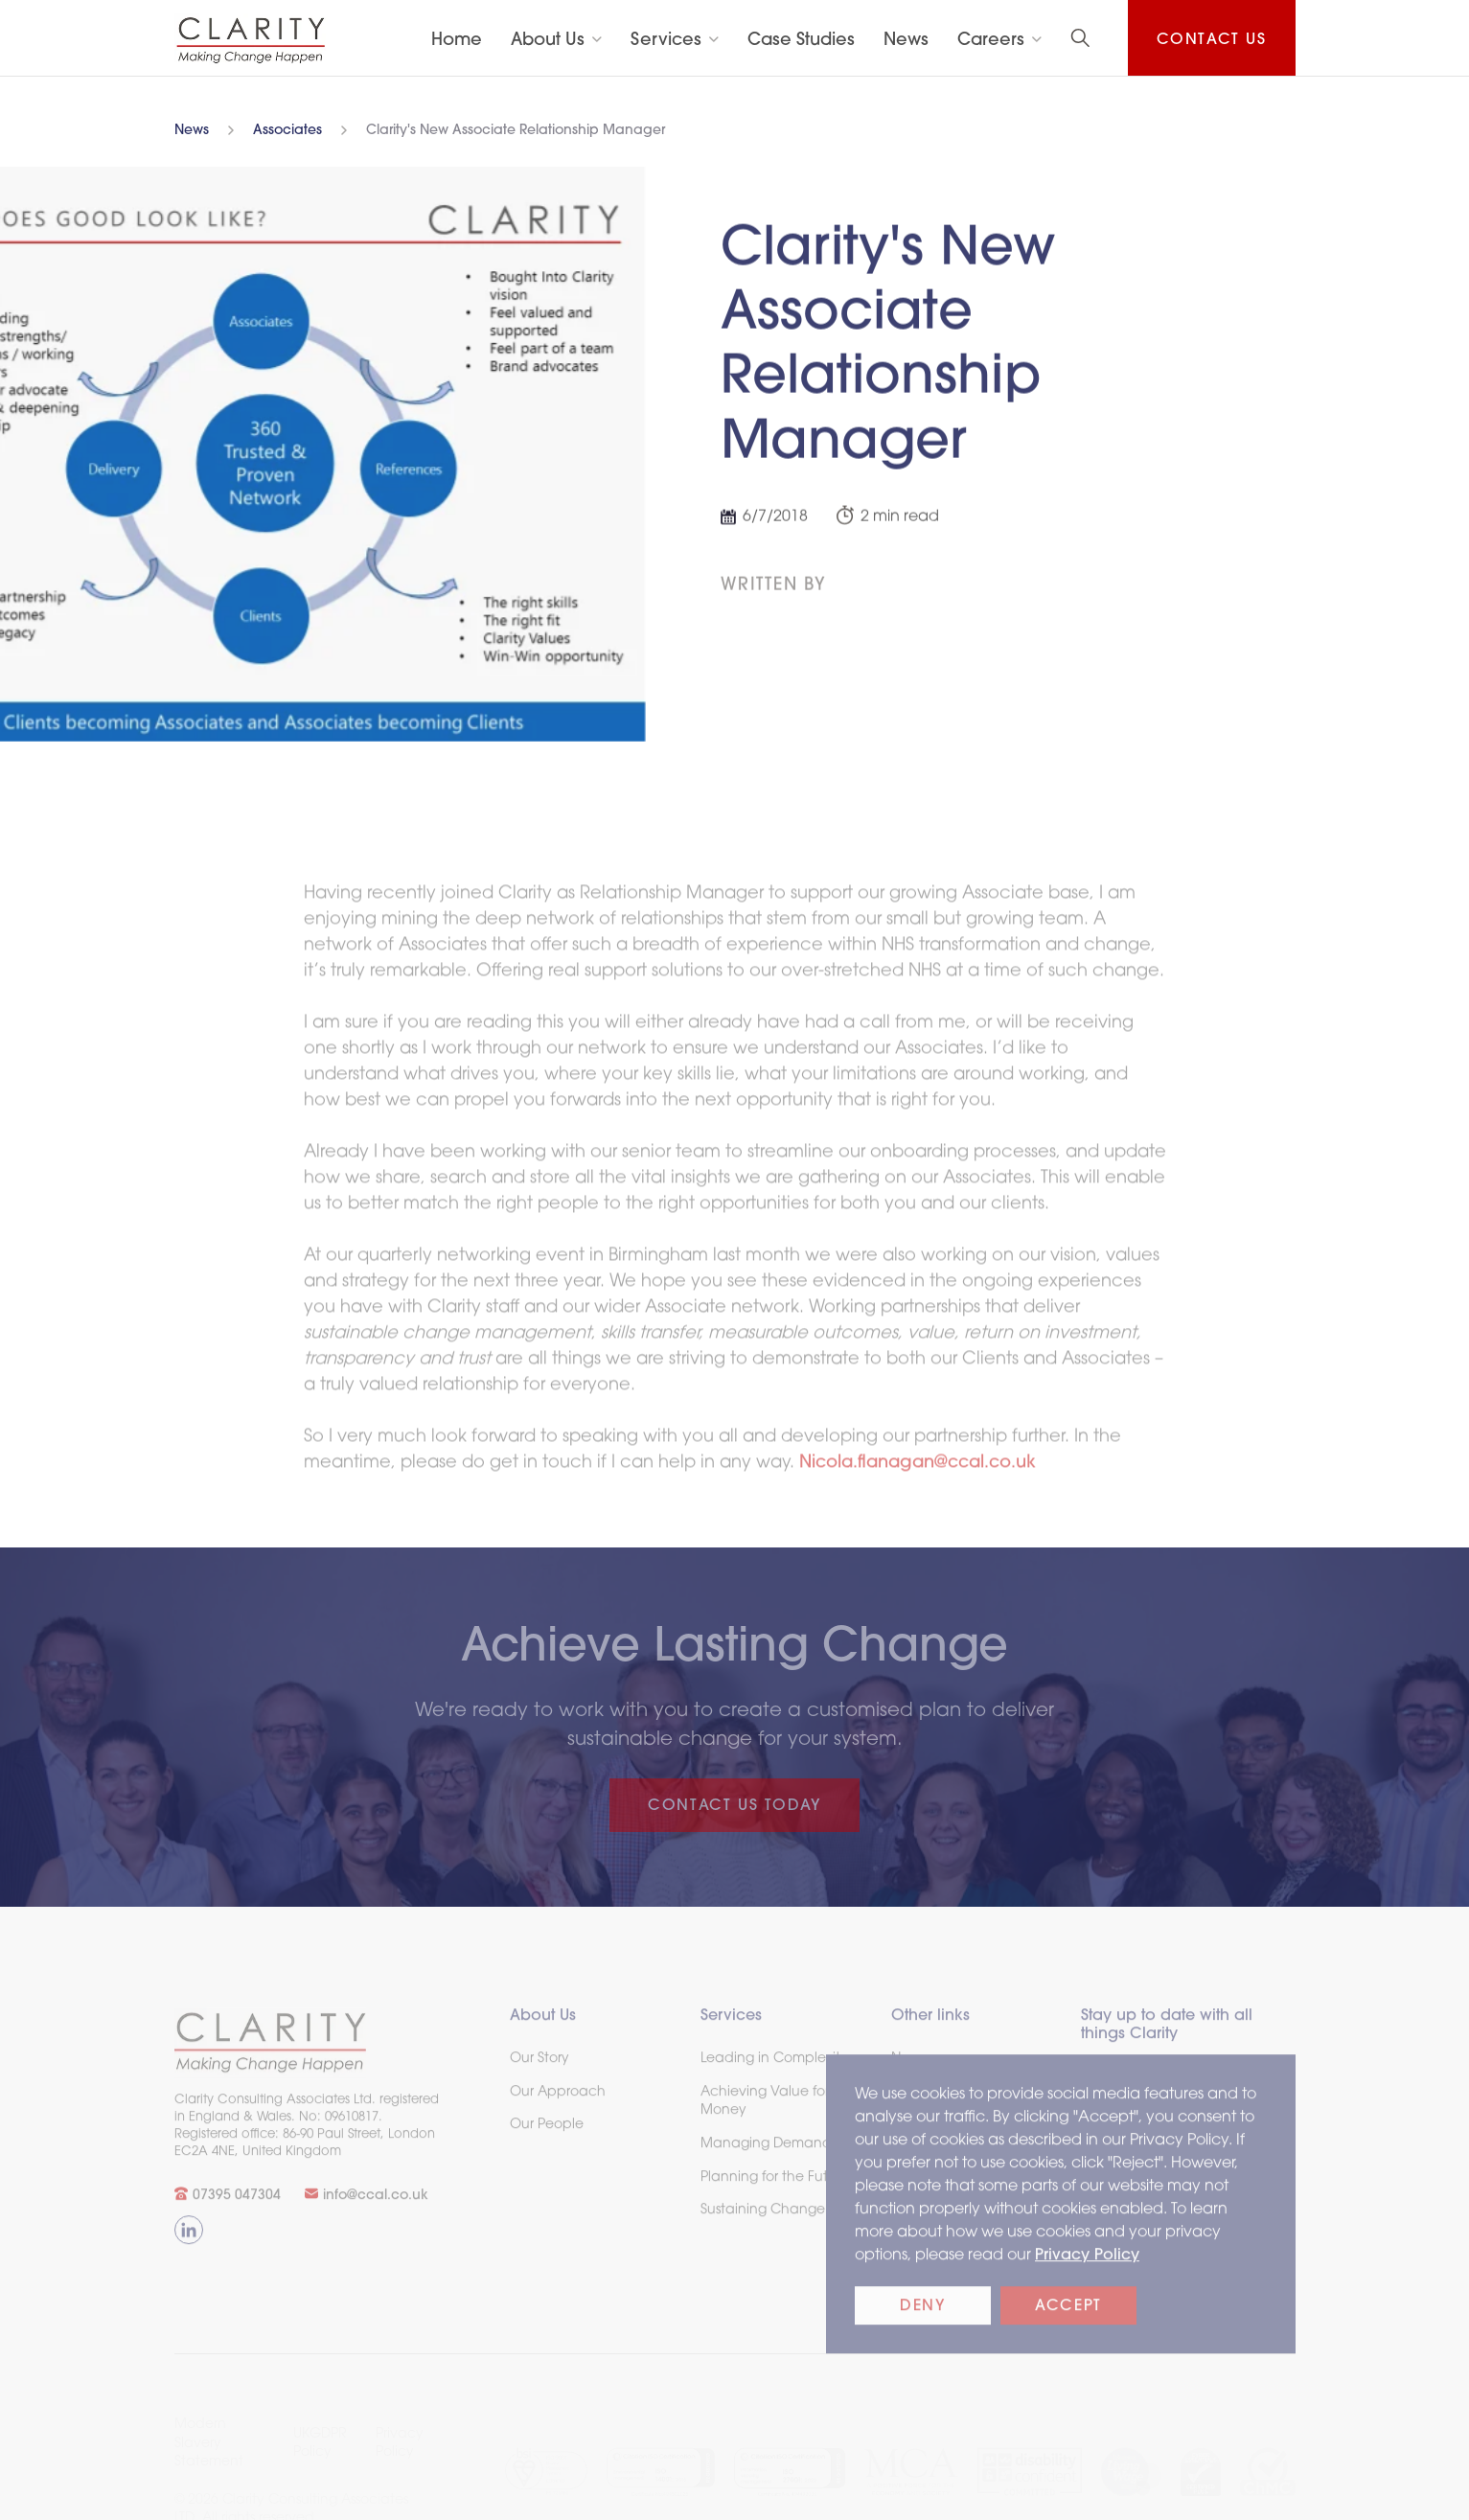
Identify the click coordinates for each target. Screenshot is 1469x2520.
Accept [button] (1068, 2316)
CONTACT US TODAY (734, 1806)
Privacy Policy (1087, 2264)
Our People (547, 2134)
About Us (548, 41)
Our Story (539, 2067)
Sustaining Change (762, 2218)
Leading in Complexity (773, 2067)
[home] (251, 40)
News (191, 131)
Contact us (1212, 40)
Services (666, 41)
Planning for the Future (774, 2186)
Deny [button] (922, 2316)
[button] (556, 40)
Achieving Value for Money (764, 2110)
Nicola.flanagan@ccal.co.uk (917, 1471)
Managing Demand (765, 2152)
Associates (287, 131)
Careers (990, 41)
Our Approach (558, 2101)
